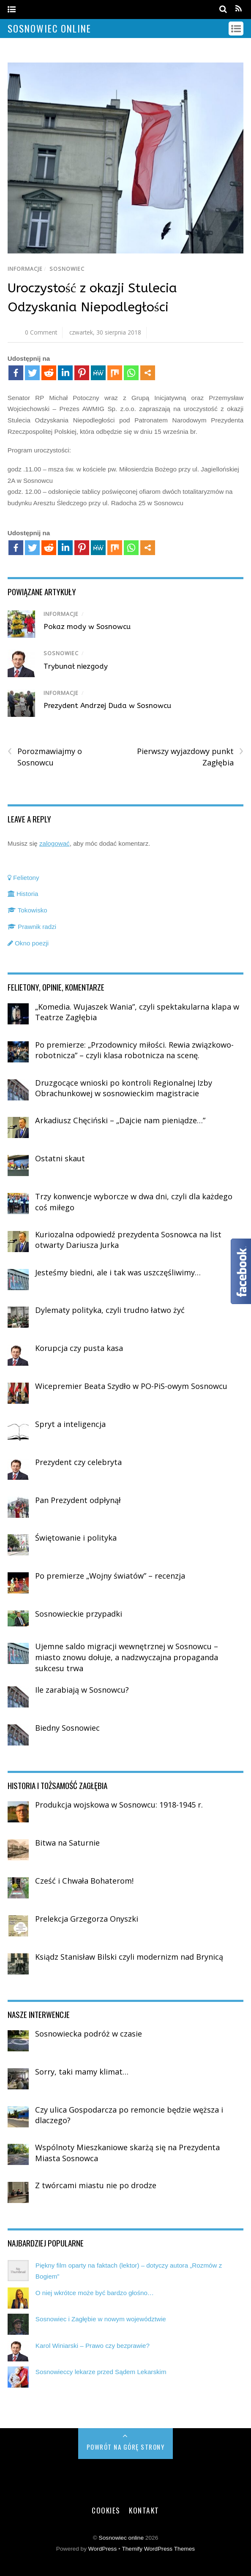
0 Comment (41, 332)
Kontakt (144, 2510)
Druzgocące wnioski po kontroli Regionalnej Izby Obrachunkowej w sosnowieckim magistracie (123, 1088)
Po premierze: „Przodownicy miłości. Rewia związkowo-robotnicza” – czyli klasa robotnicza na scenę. (134, 1050)
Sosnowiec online (121, 2538)
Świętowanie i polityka (76, 1538)
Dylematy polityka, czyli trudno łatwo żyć (110, 1310)
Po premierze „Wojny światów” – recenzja (110, 1576)
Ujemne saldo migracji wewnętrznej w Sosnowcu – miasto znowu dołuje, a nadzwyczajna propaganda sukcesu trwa (126, 1657)
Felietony (23, 877)
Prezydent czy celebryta (78, 1462)
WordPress (102, 2549)
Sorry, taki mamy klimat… (81, 2072)
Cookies (106, 2510)
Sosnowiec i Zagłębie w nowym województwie (100, 2319)
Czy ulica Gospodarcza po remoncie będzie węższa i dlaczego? (129, 2115)
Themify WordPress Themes (158, 2549)
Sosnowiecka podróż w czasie (88, 2034)
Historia (23, 893)
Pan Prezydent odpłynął (78, 1500)
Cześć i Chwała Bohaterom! (84, 1881)
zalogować (54, 843)
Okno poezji (28, 943)
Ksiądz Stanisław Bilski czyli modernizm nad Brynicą (129, 1957)
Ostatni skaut (60, 1158)
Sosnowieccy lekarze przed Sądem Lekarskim (100, 2371)
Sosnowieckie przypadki (78, 1614)
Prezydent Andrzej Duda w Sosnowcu (107, 705)
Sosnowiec (67, 268)
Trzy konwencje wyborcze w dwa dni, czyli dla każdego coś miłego (133, 1201)
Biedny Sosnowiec (67, 1728)
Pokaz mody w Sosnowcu (87, 626)
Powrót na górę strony (126, 2446)
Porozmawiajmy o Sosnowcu (45, 757)
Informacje (25, 268)
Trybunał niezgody (76, 666)
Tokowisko (27, 910)
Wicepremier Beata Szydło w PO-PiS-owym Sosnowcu (131, 1386)
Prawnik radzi (32, 926)
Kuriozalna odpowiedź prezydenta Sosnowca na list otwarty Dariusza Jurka (128, 1239)
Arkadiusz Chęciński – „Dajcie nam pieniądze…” (120, 1120)
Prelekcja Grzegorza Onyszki (86, 1919)
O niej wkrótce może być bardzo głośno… (94, 2292)
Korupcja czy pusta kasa (79, 1348)
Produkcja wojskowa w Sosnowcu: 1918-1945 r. (119, 1805)
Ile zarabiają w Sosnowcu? (82, 1690)
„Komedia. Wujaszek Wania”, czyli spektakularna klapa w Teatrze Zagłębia (137, 1012)
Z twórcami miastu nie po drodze (95, 2185)
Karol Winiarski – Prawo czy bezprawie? (92, 2345)
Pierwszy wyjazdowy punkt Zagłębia (190, 757)
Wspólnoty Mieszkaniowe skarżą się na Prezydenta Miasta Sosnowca (127, 2152)
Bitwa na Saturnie (67, 1843)
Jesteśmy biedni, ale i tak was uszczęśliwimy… (118, 1272)
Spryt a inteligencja (70, 1424)
